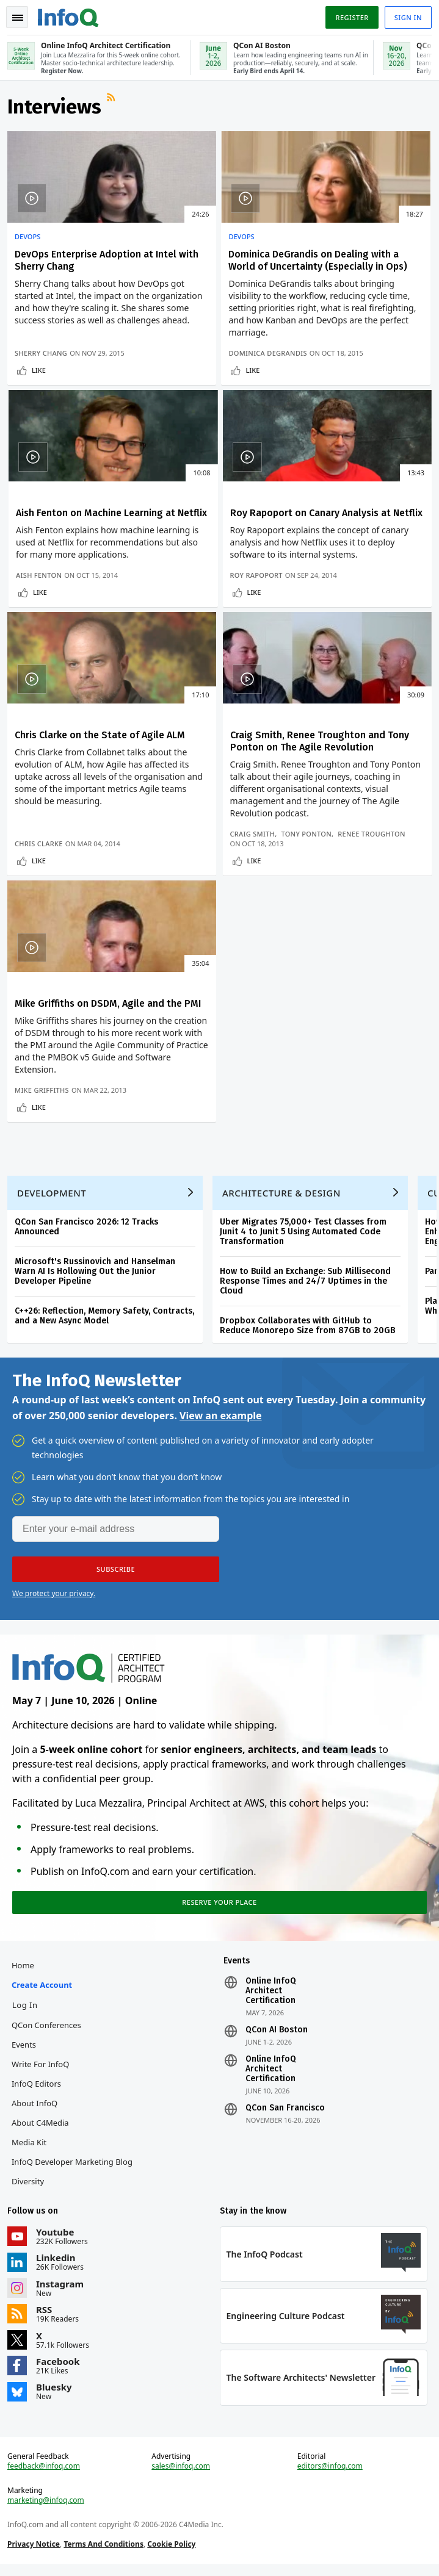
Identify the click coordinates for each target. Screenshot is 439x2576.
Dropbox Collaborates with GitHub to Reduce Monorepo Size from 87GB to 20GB (309, 1311)
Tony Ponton (380, 741)
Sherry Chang (43, 416)
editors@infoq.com (328, 2473)
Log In (27, 2002)
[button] (115, 1559)
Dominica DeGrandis (199, 406)
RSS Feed (114, 107)
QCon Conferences (49, 2022)
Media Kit (31, 2139)
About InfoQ (37, 2100)
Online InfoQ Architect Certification (270, 1988)
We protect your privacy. (53, 1583)
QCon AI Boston (276, 2027)
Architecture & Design (284, 1178)
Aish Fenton (326, 416)
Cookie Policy (174, 2551)
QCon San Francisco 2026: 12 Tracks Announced (89, 1212)
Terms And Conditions (106, 2551)
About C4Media (42, 2120)
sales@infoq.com (182, 2473)
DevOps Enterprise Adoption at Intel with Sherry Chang (66, 271)
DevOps (30, 241)
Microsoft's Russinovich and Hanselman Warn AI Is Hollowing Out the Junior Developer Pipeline (97, 1257)
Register (349, 17)
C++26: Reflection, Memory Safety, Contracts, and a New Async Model (107, 1301)
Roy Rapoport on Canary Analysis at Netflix (71, 587)
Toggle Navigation (17, 18)
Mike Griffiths (44, 1060)
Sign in (405, 17)
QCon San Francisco (285, 2105)
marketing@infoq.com (48, 2508)
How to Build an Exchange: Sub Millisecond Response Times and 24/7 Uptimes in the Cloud (307, 1266)
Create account (44, 1982)
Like (41, 433)
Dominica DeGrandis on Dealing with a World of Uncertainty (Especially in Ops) (217, 277)
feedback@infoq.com (46, 2473)
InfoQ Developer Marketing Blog (74, 2159)
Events (26, 2042)
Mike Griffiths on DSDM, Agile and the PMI (69, 931)
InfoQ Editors (38, 2081)
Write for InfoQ (42, 2061)
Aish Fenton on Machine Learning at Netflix (356, 265)
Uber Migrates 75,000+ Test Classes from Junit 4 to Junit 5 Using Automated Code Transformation (305, 1217)
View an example (221, 1405)
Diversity (30, 2178)
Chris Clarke (184, 760)
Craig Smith (326, 741)
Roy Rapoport (43, 760)
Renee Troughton (337, 750)
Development (54, 1178)
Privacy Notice (36, 2551)
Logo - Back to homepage (70, 16)
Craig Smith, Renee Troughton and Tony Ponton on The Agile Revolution (349, 599)
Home (25, 1962)
